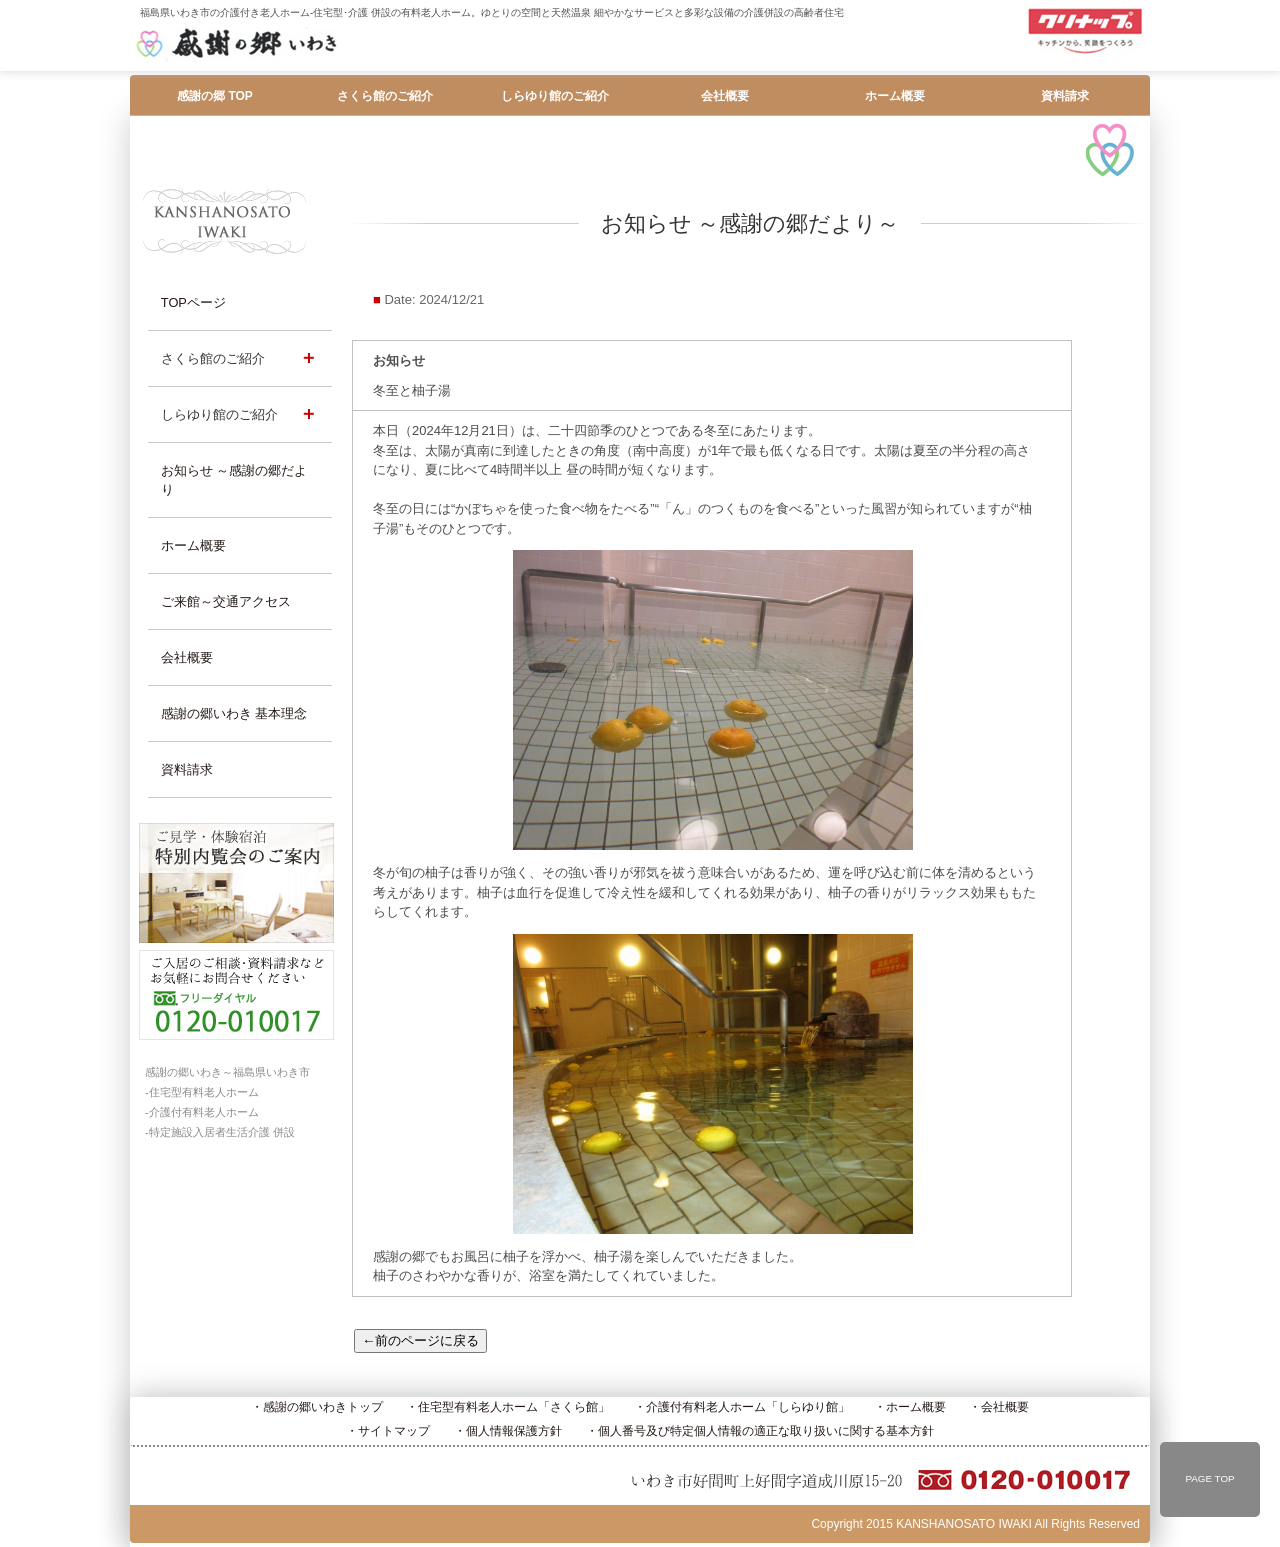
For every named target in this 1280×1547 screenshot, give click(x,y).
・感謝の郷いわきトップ (317, 1407)
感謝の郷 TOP (215, 96)
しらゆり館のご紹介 (555, 96)
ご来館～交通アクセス (226, 601)
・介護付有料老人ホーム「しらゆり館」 (742, 1407)
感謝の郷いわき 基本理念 (234, 713)
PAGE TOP (1209, 1478)
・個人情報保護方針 (508, 1431)
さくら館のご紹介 (385, 96)
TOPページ (193, 302)
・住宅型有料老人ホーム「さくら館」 (508, 1407)
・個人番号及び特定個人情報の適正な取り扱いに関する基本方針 (760, 1431)
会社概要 (725, 96)
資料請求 (1065, 96)
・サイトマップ (388, 1431)
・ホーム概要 (910, 1407)
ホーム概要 (895, 96)
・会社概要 (999, 1407)
